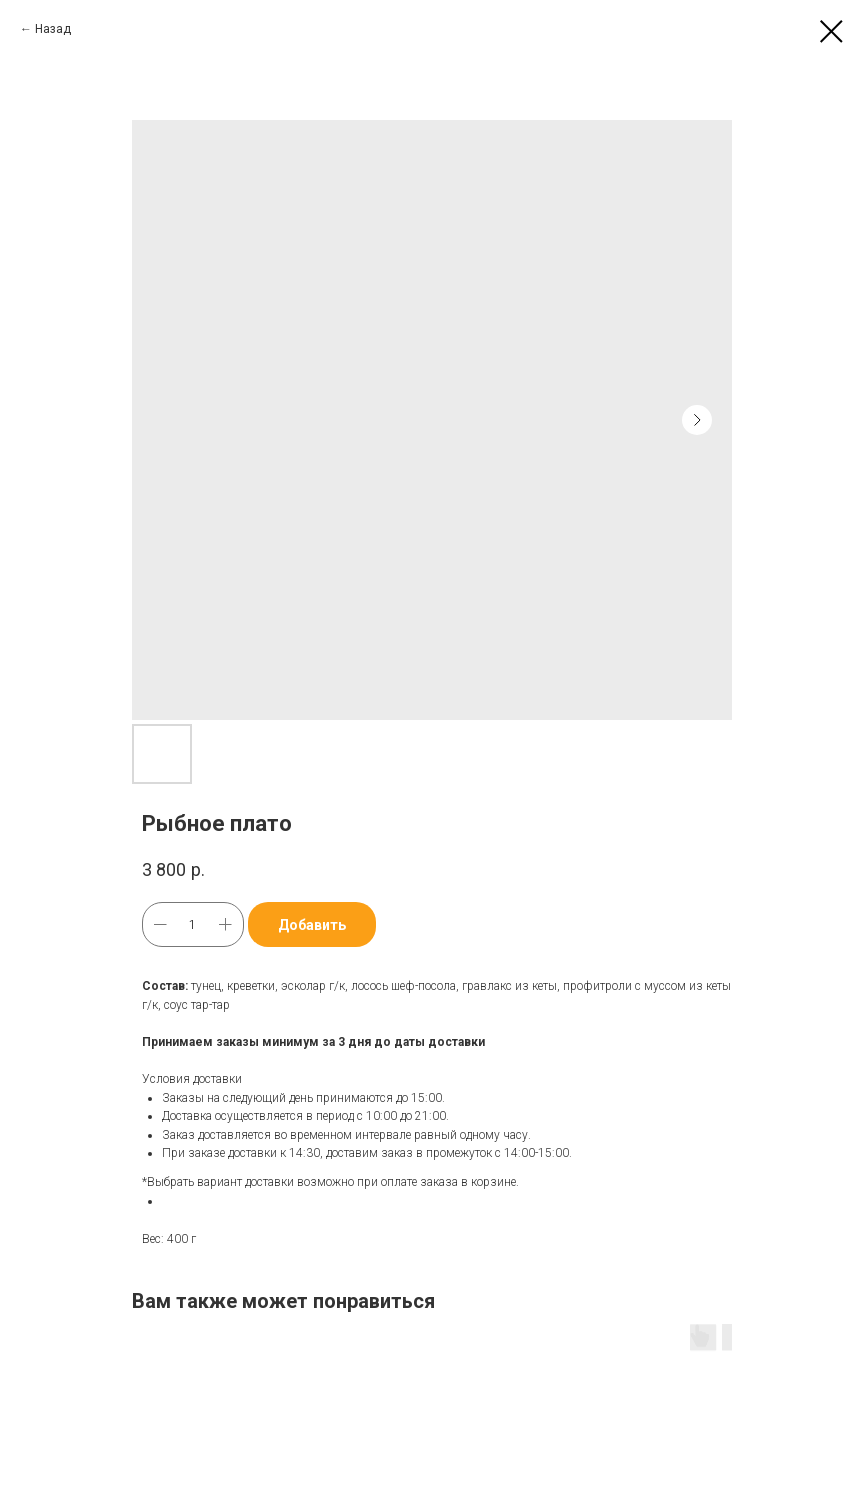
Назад (53, 29)
